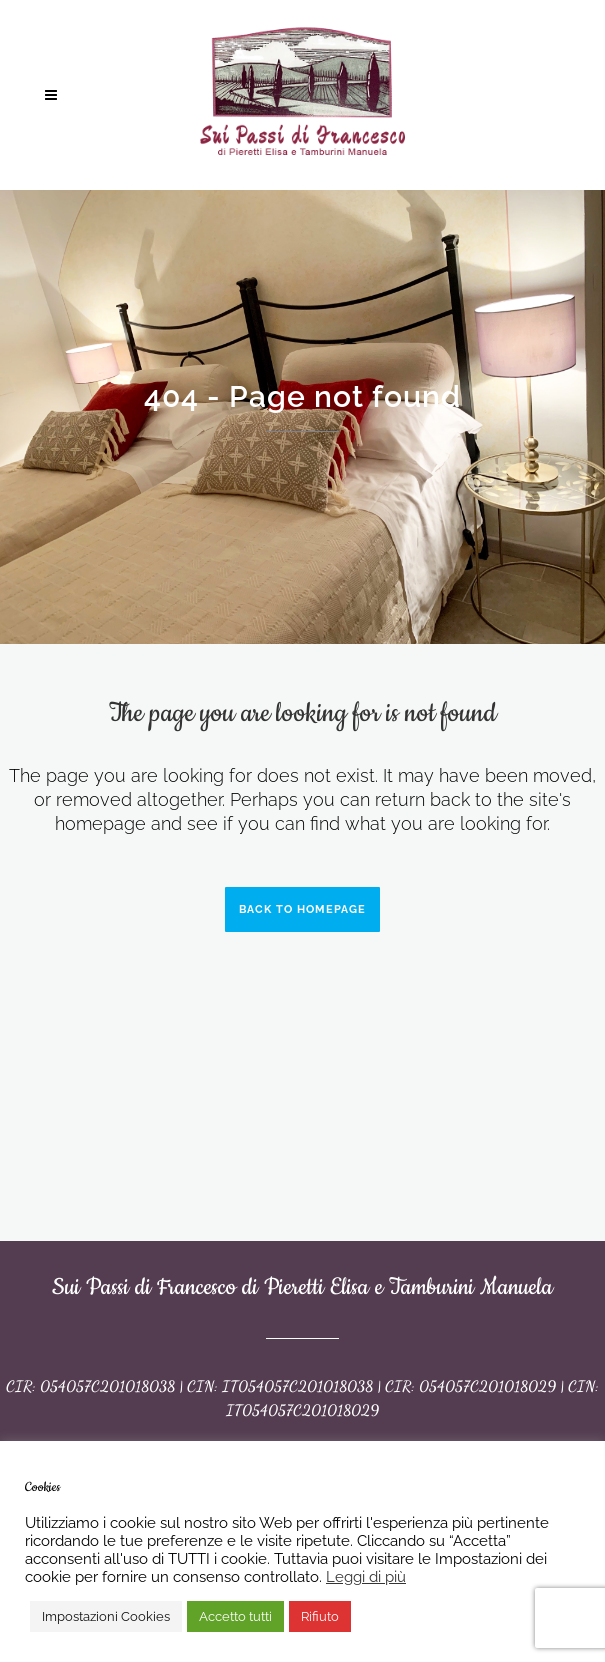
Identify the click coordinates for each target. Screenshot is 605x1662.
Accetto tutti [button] (235, 1616)
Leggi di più (366, 1576)
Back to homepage (302, 909)
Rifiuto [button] (320, 1616)
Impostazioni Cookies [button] (106, 1616)
